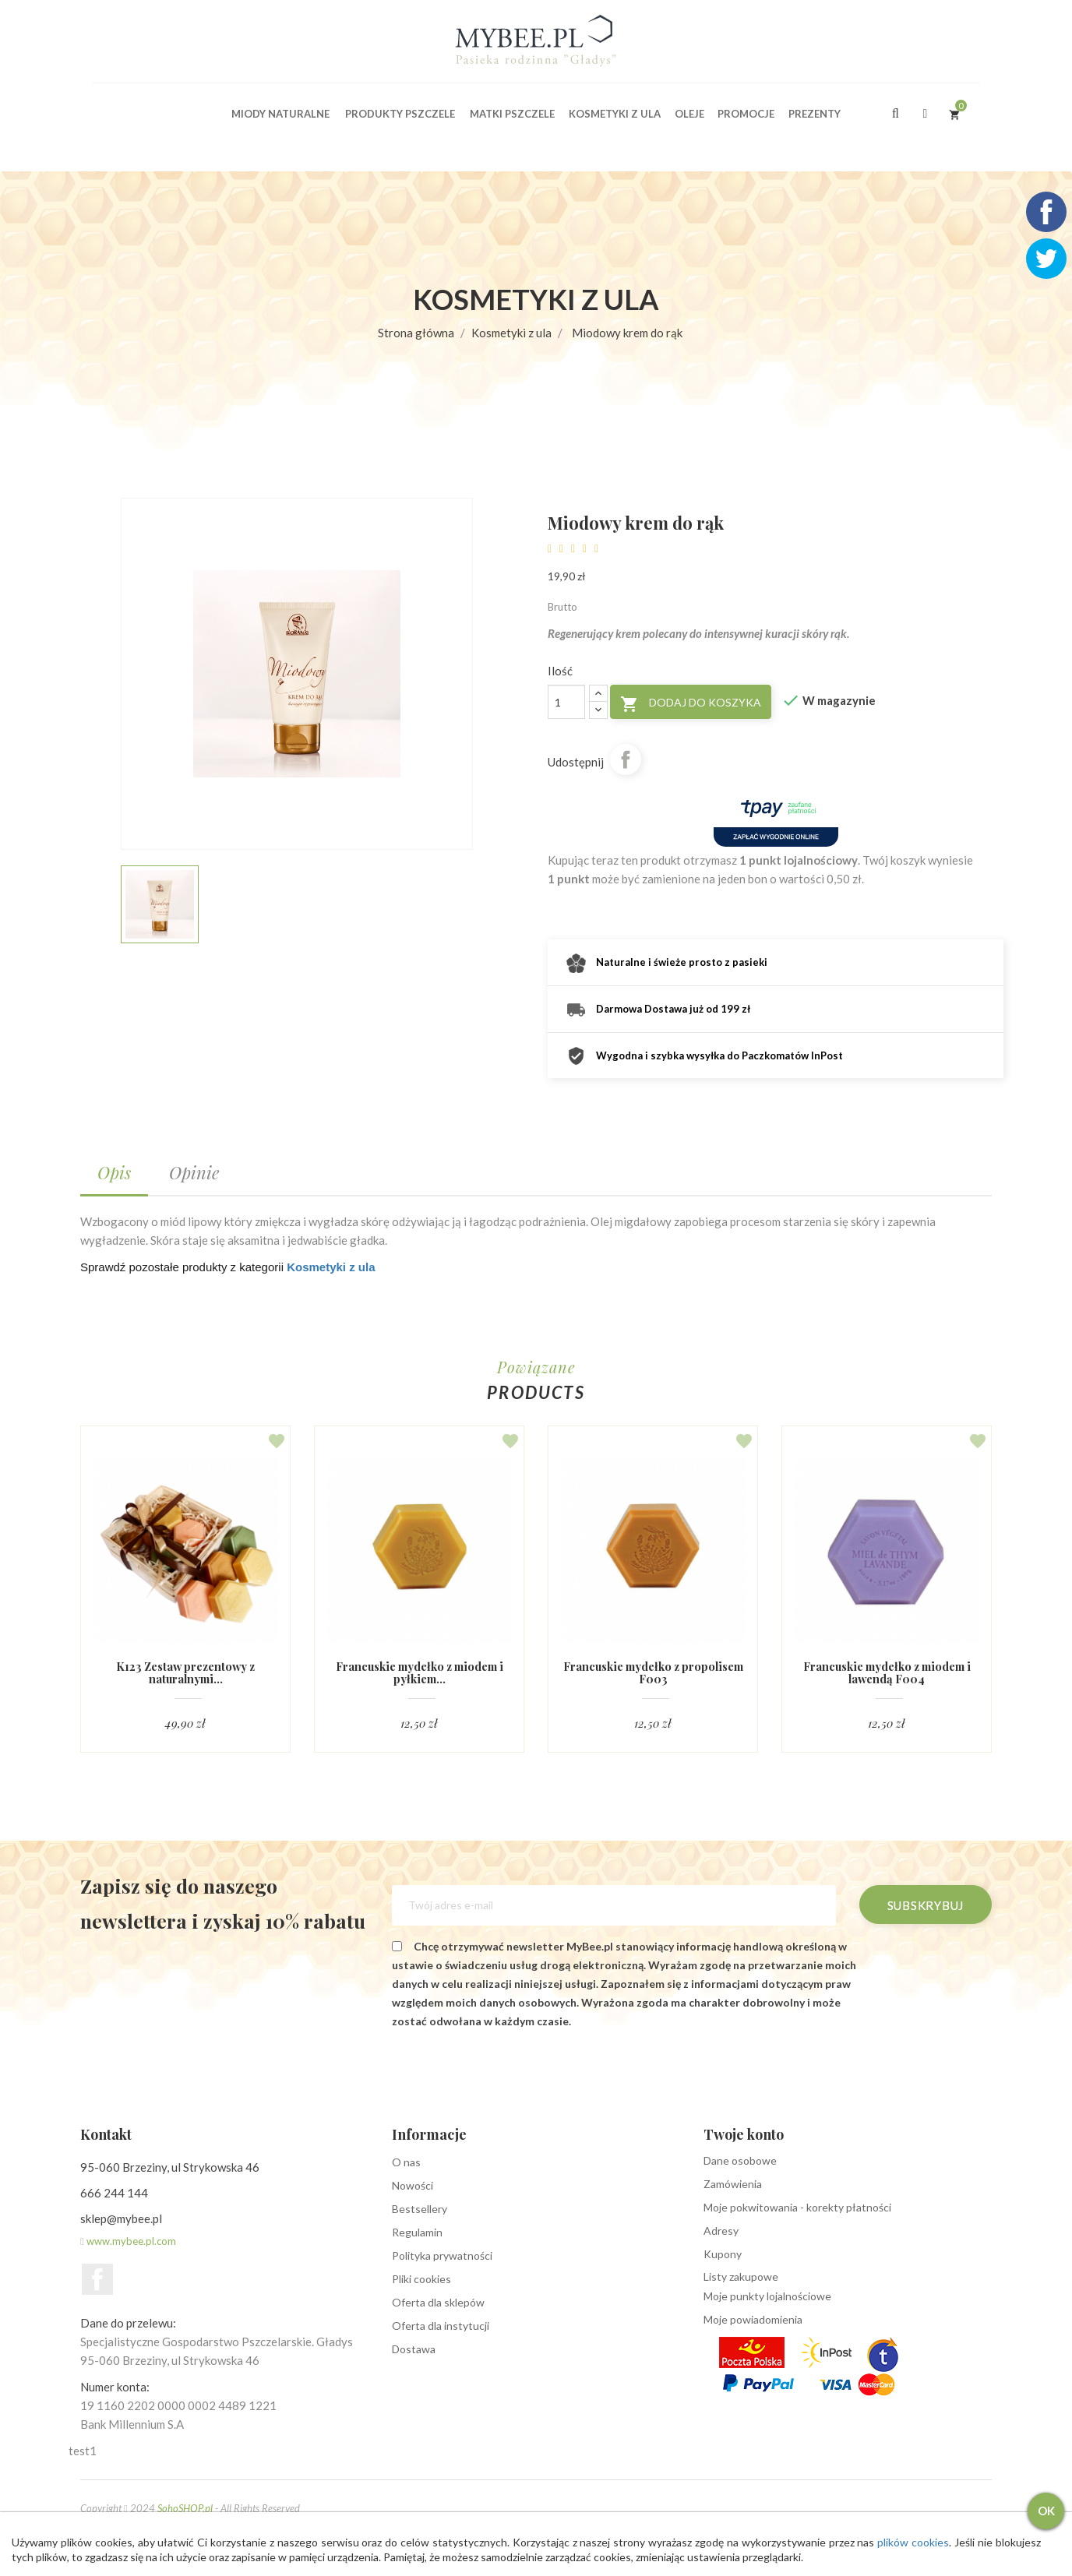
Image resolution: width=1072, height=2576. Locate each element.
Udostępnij (625, 759)
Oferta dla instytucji (440, 2326)
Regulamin (417, 2232)
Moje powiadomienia (753, 2320)
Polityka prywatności (442, 2256)
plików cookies (932, 2542)
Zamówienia (733, 2184)
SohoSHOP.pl (185, 2509)
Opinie (194, 1172)
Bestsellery (419, 2209)
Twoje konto (744, 2135)
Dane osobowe (740, 2161)
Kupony (723, 2254)
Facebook (97, 2280)
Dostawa (414, 2349)
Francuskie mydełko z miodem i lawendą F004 (886, 1673)
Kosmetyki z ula (331, 1267)
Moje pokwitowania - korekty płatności (797, 2208)
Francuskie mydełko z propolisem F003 (653, 1673)
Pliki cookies (421, 2279)
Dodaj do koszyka (690, 704)
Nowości (412, 2186)
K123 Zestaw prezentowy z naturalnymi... (185, 1673)
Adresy (721, 2231)
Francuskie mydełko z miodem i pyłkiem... (419, 1673)
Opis (114, 1172)
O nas (406, 2162)
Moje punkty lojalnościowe (767, 2296)
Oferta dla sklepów (438, 2303)
